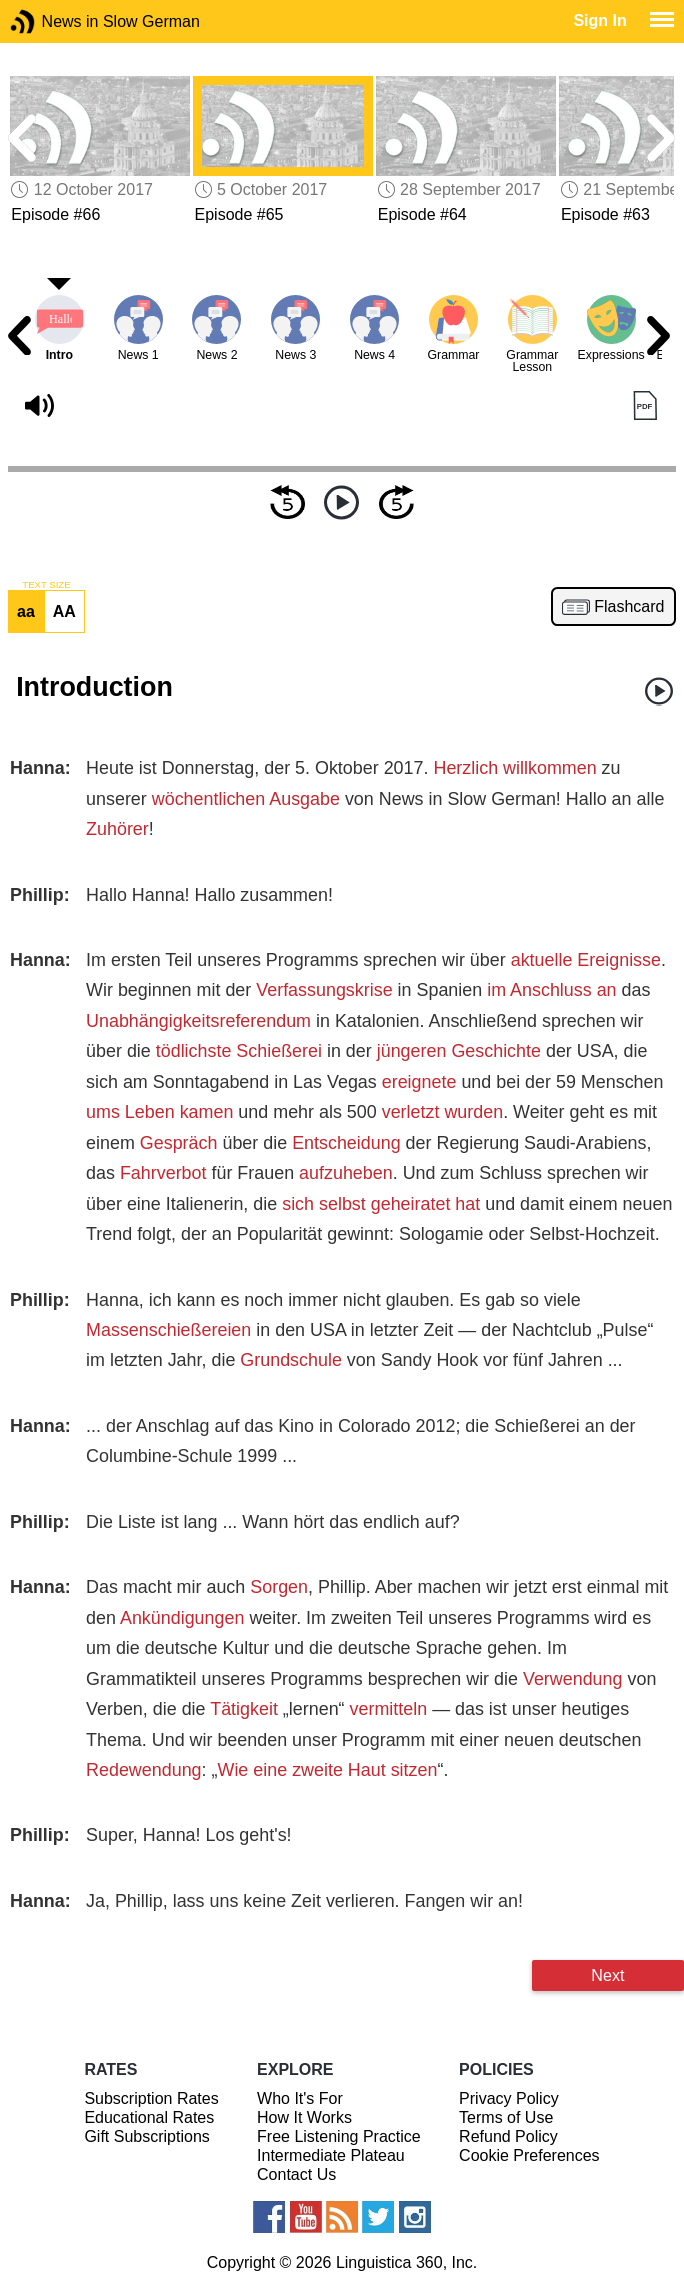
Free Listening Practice (339, 2136)
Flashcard (629, 607)
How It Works (304, 2117)
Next (607, 1975)
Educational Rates (149, 2117)
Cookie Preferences (529, 2155)
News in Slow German (52, 21)
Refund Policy (508, 2136)
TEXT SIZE (46, 585)
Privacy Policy (509, 2098)
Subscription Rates (151, 2098)
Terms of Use (506, 2117)
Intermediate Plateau (331, 2155)
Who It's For (300, 2098)
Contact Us (296, 2174)
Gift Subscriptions (146, 2136)
